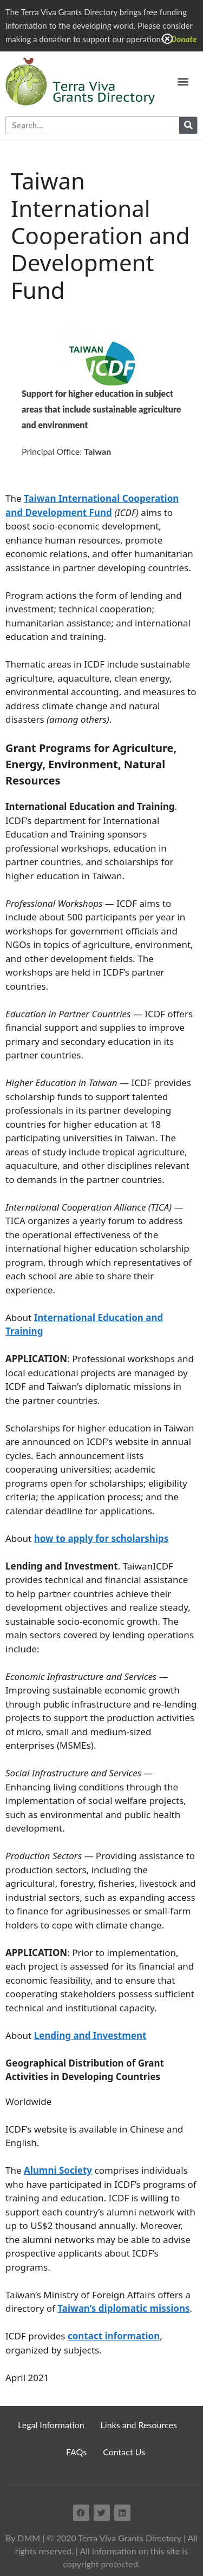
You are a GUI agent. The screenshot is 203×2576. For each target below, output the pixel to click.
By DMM (22, 2538)
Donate (184, 39)
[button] (183, 81)
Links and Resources (139, 2425)
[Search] (188, 125)
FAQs (76, 2452)
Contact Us (124, 2452)
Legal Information (51, 2425)
